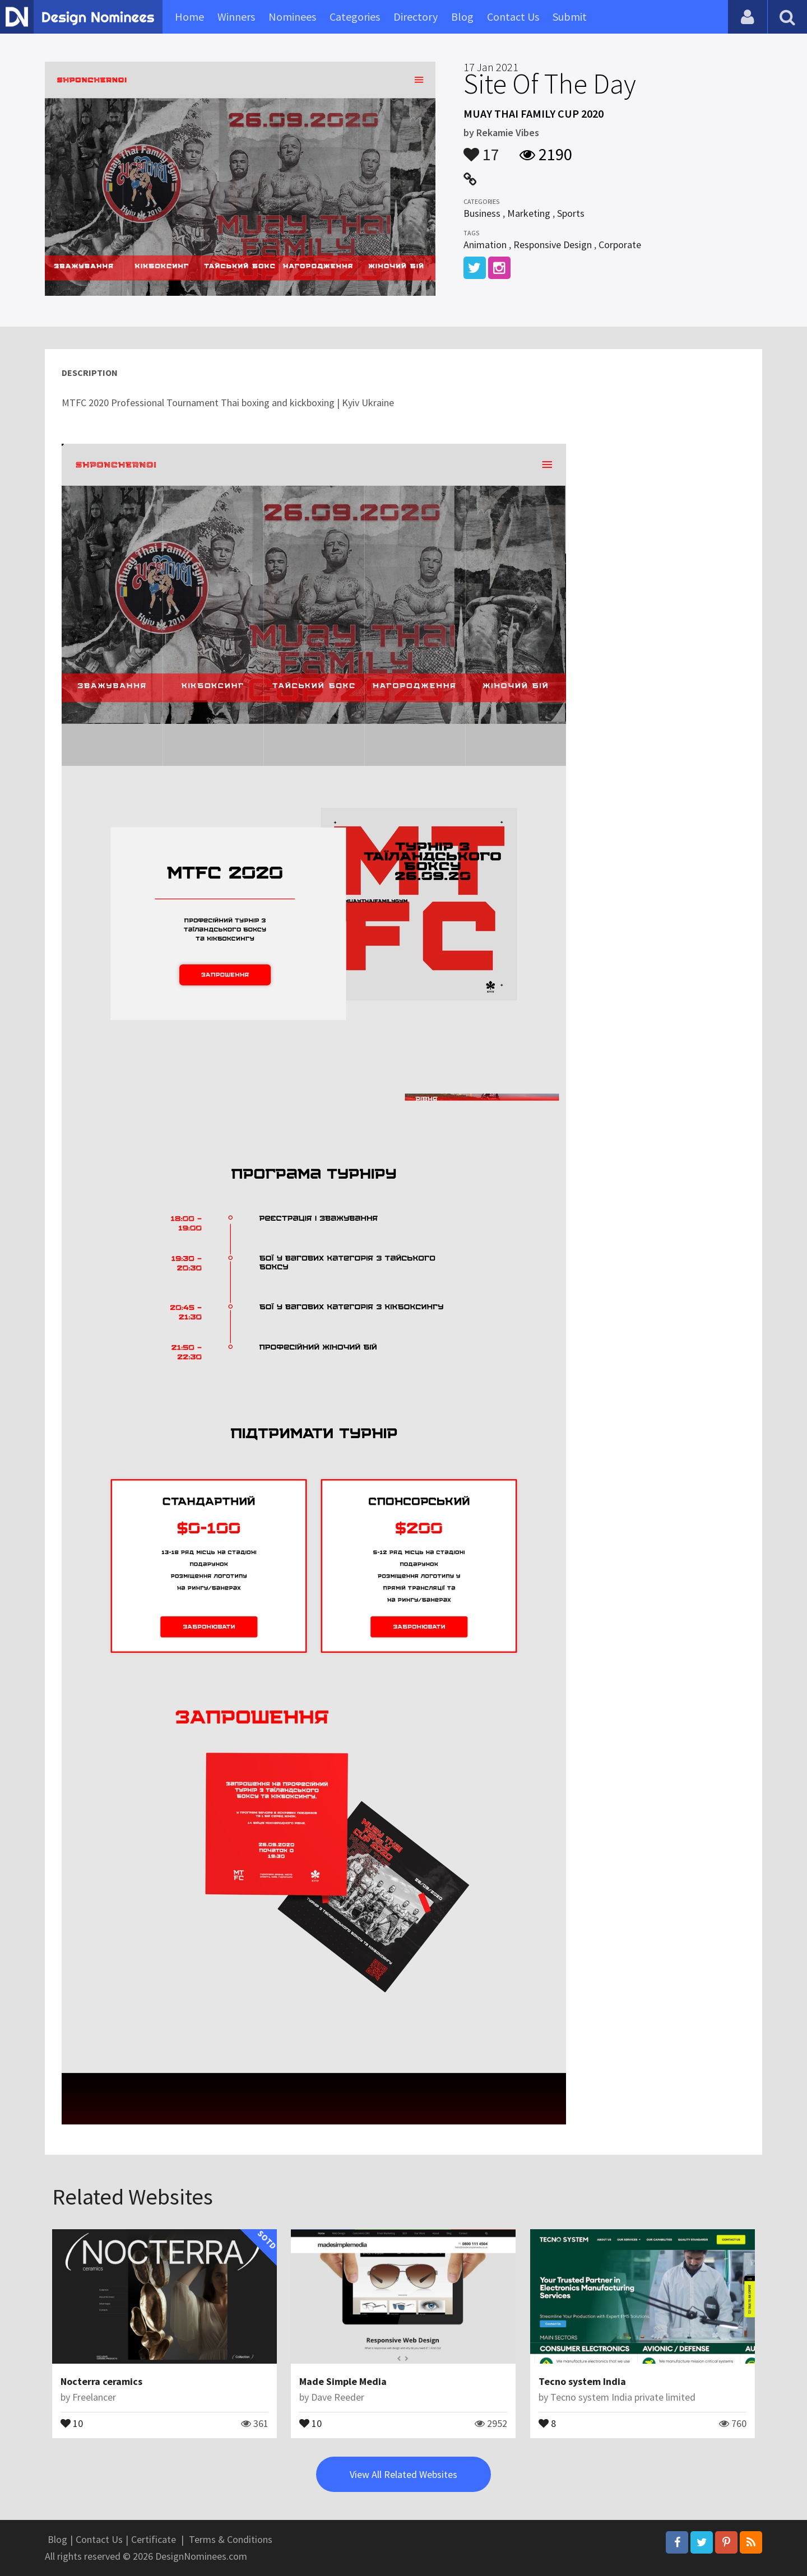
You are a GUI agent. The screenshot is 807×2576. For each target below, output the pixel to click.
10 (72, 2422)
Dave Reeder (337, 2397)
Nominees (292, 17)
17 (481, 149)
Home (189, 17)
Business (481, 213)
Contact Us (513, 17)
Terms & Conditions (230, 2539)
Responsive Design (552, 244)
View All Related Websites (403, 2474)
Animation (485, 244)
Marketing (528, 213)
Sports (571, 213)
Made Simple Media (343, 2381)
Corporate (620, 244)
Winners (236, 17)
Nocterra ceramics (101, 2381)
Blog (462, 17)
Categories (355, 17)
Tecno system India (582, 2381)
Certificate (153, 2539)
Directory (415, 17)
